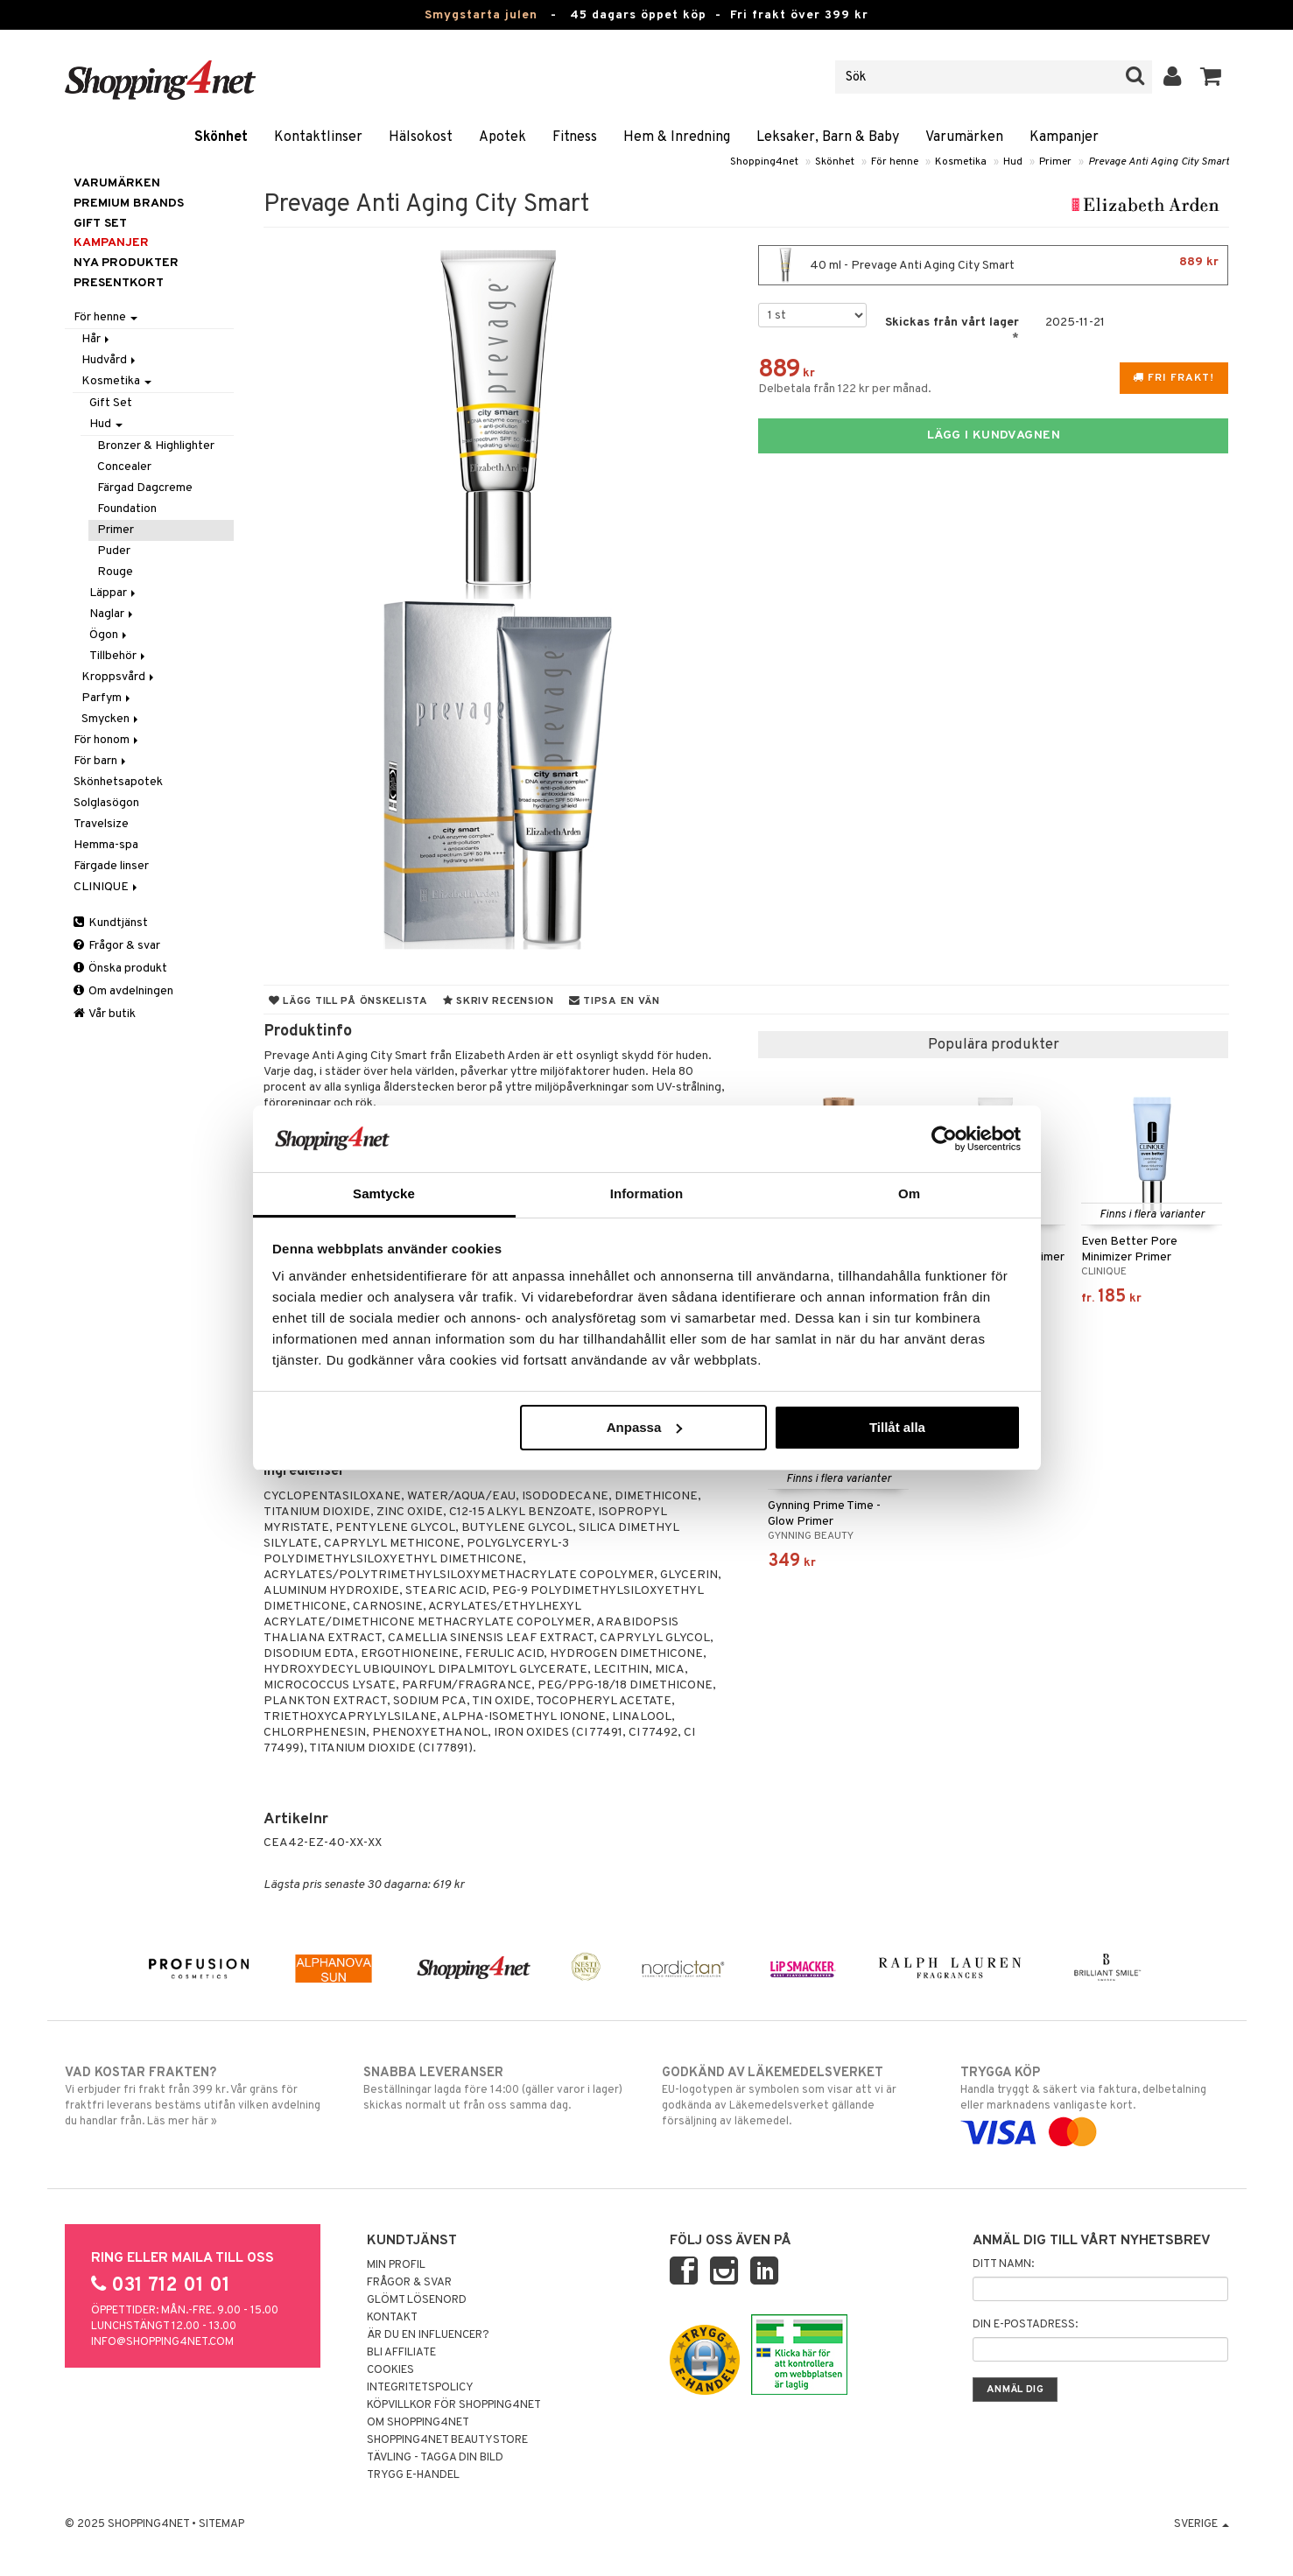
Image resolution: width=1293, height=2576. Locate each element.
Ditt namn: (1003, 2264)
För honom (107, 740)
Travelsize (101, 824)
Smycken (111, 719)
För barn (101, 761)
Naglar (112, 614)
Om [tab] (909, 1193)
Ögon (109, 635)
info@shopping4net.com (162, 2342)
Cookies (390, 2370)
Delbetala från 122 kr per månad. (844, 389)
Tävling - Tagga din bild (435, 2458)
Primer (1055, 162)
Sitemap (221, 2524)
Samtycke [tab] (384, 1193)
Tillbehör (118, 656)
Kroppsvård (119, 677)
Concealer (124, 467)
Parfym (107, 698)
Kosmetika (961, 162)
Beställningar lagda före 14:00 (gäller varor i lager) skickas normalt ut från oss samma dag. (497, 2088)
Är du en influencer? (428, 2335)
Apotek (502, 137)
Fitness (574, 137)
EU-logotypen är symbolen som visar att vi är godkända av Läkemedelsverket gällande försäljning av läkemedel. (796, 2096)
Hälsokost (421, 137)
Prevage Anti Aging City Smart (1158, 162)
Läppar (113, 593)
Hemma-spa (106, 845)
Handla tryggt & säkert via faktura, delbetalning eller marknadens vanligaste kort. (1094, 2102)
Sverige (1201, 2524)
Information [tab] (647, 1193)
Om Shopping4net (418, 2423)
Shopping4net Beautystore (447, 2440)
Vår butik (105, 1014)
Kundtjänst (111, 923)
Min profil (396, 2265)
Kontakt (392, 2318)
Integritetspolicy (420, 2388)
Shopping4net (764, 162)
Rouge (115, 572)
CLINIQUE (107, 887)
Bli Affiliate (401, 2353)
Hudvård (109, 360)
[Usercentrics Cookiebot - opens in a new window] (944, 1139)
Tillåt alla (897, 1427)
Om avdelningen (123, 991)
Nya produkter (126, 263)
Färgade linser (111, 866)
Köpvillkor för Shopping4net (454, 2405)
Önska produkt (120, 968)
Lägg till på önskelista (348, 1001)
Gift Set (110, 403)
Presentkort (119, 283)
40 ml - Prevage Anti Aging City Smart (993, 265)
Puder (113, 551)
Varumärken (964, 137)
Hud (1012, 162)
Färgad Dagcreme (145, 488)
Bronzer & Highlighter (155, 446)
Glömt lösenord (417, 2300)
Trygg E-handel (413, 2475)
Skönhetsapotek (118, 782)
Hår (96, 339)
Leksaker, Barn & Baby (827, 137)
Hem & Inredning (676, 137)
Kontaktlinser (318, 137)
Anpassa (645, 1427)
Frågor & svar (117, 945)
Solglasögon (106, 803)
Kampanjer (1064, 137)
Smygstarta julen (481, 15)
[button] (1211, 77)
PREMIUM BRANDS (129, 203)
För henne (894, 162)
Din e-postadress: (1025, 2325)
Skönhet (221, 137)
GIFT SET (100, 223)
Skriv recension (498, 1001)
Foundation (127, 509)
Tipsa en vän (614, 1001)
